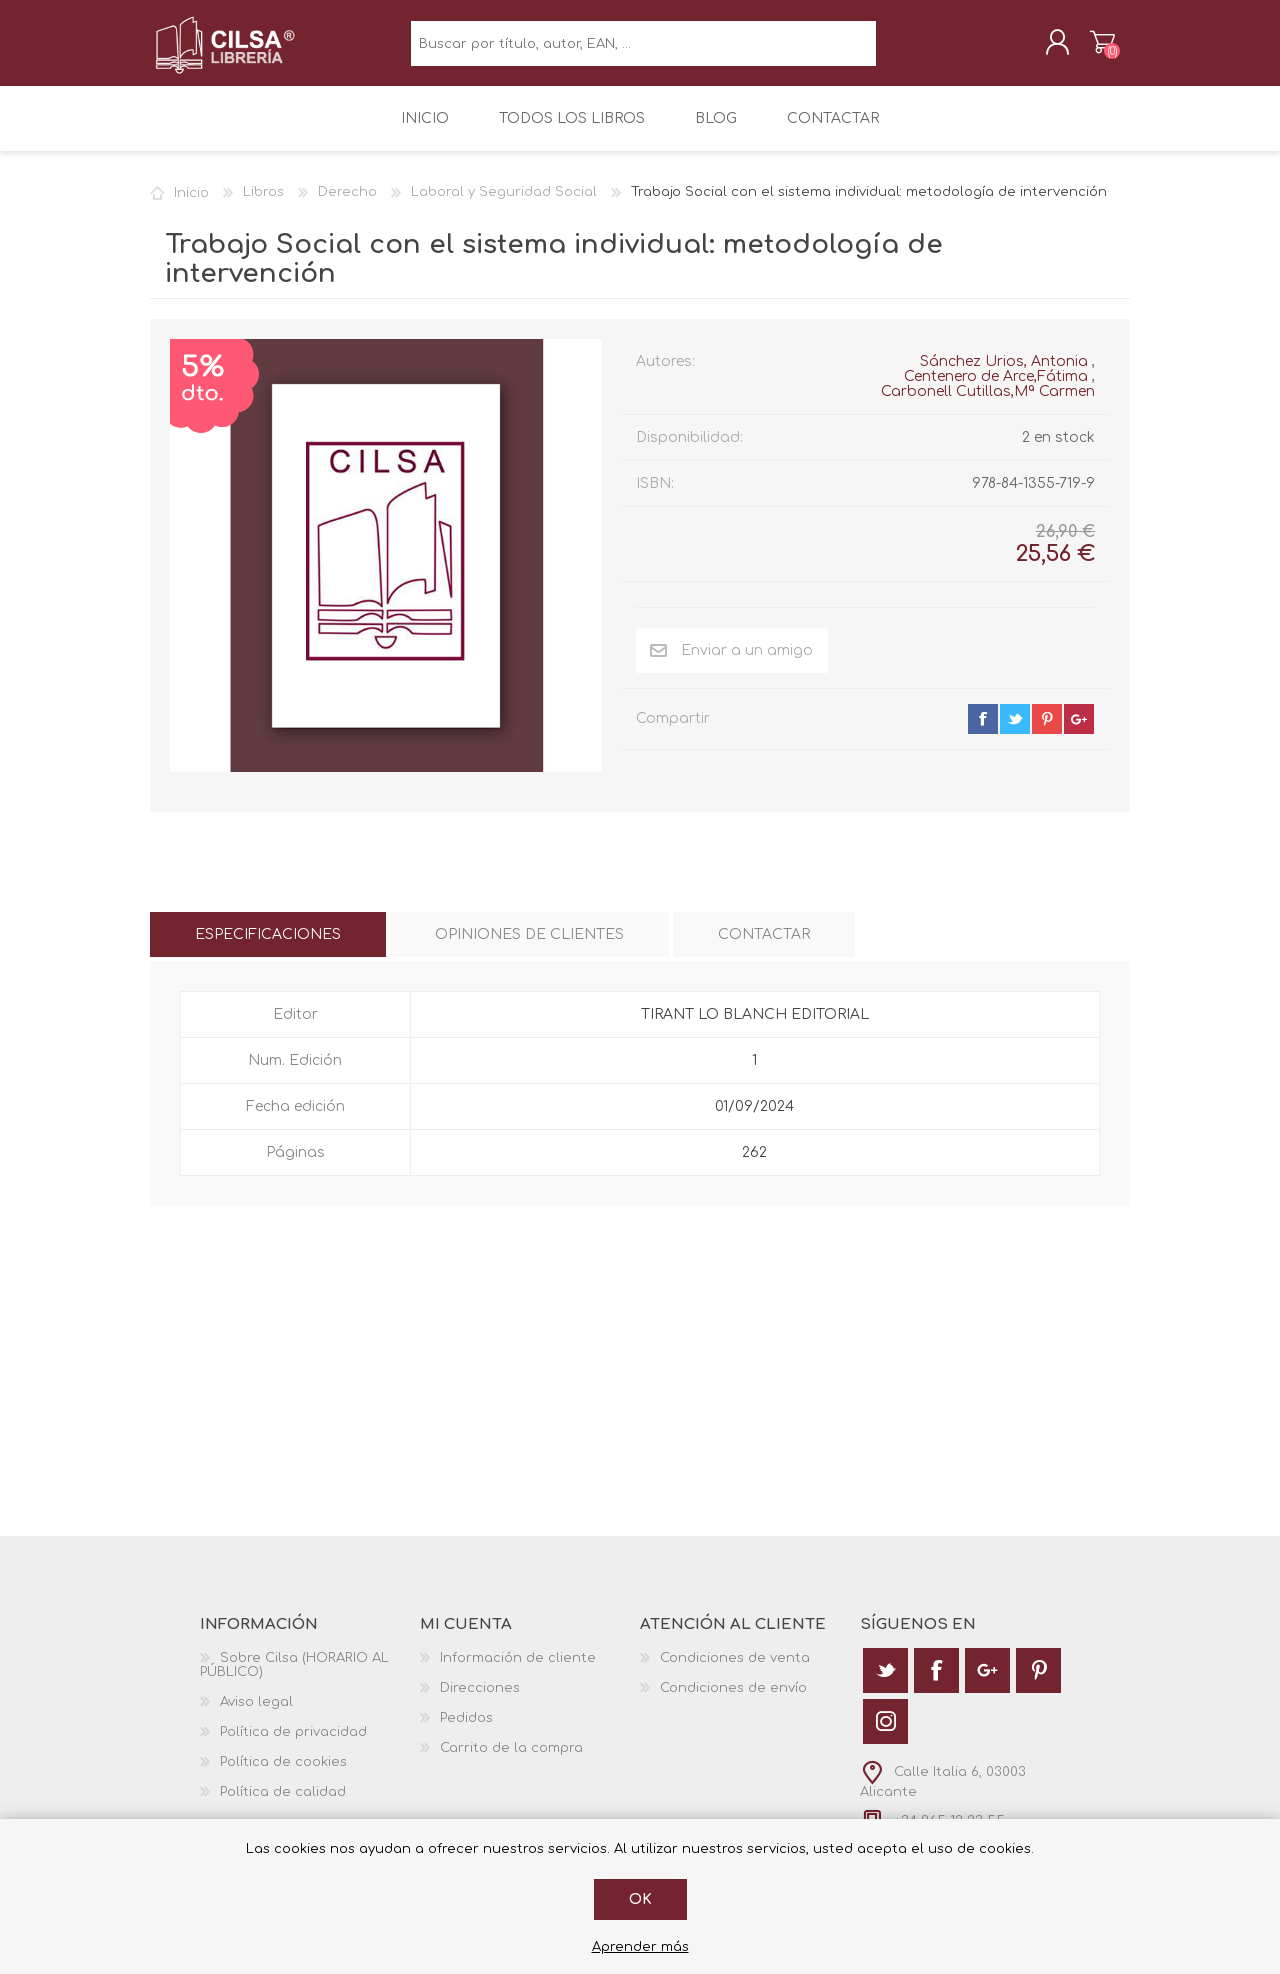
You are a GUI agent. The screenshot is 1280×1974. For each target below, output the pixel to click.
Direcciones (480, 1702)
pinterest (1047, 733)
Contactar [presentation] (764, 948)
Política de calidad (283, 1806)
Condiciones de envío (733, 1702)
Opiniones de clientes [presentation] (529, 948)
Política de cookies (283, 1776)
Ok (640, 1899)
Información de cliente (518, 1672)
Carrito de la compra (1082, 49)
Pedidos (466, 1732)
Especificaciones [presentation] (268, 948)
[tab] (268, 948)
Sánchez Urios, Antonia (1004, 375)
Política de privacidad (293, 1746)
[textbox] (643, 50)
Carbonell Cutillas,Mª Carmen (988, 405)
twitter (1015, 733)
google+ (1079, 733)
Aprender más (640, 1947)
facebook (983, 733)
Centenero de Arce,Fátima (996, 390)
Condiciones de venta (735, 1672)
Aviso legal (256, 1716)
